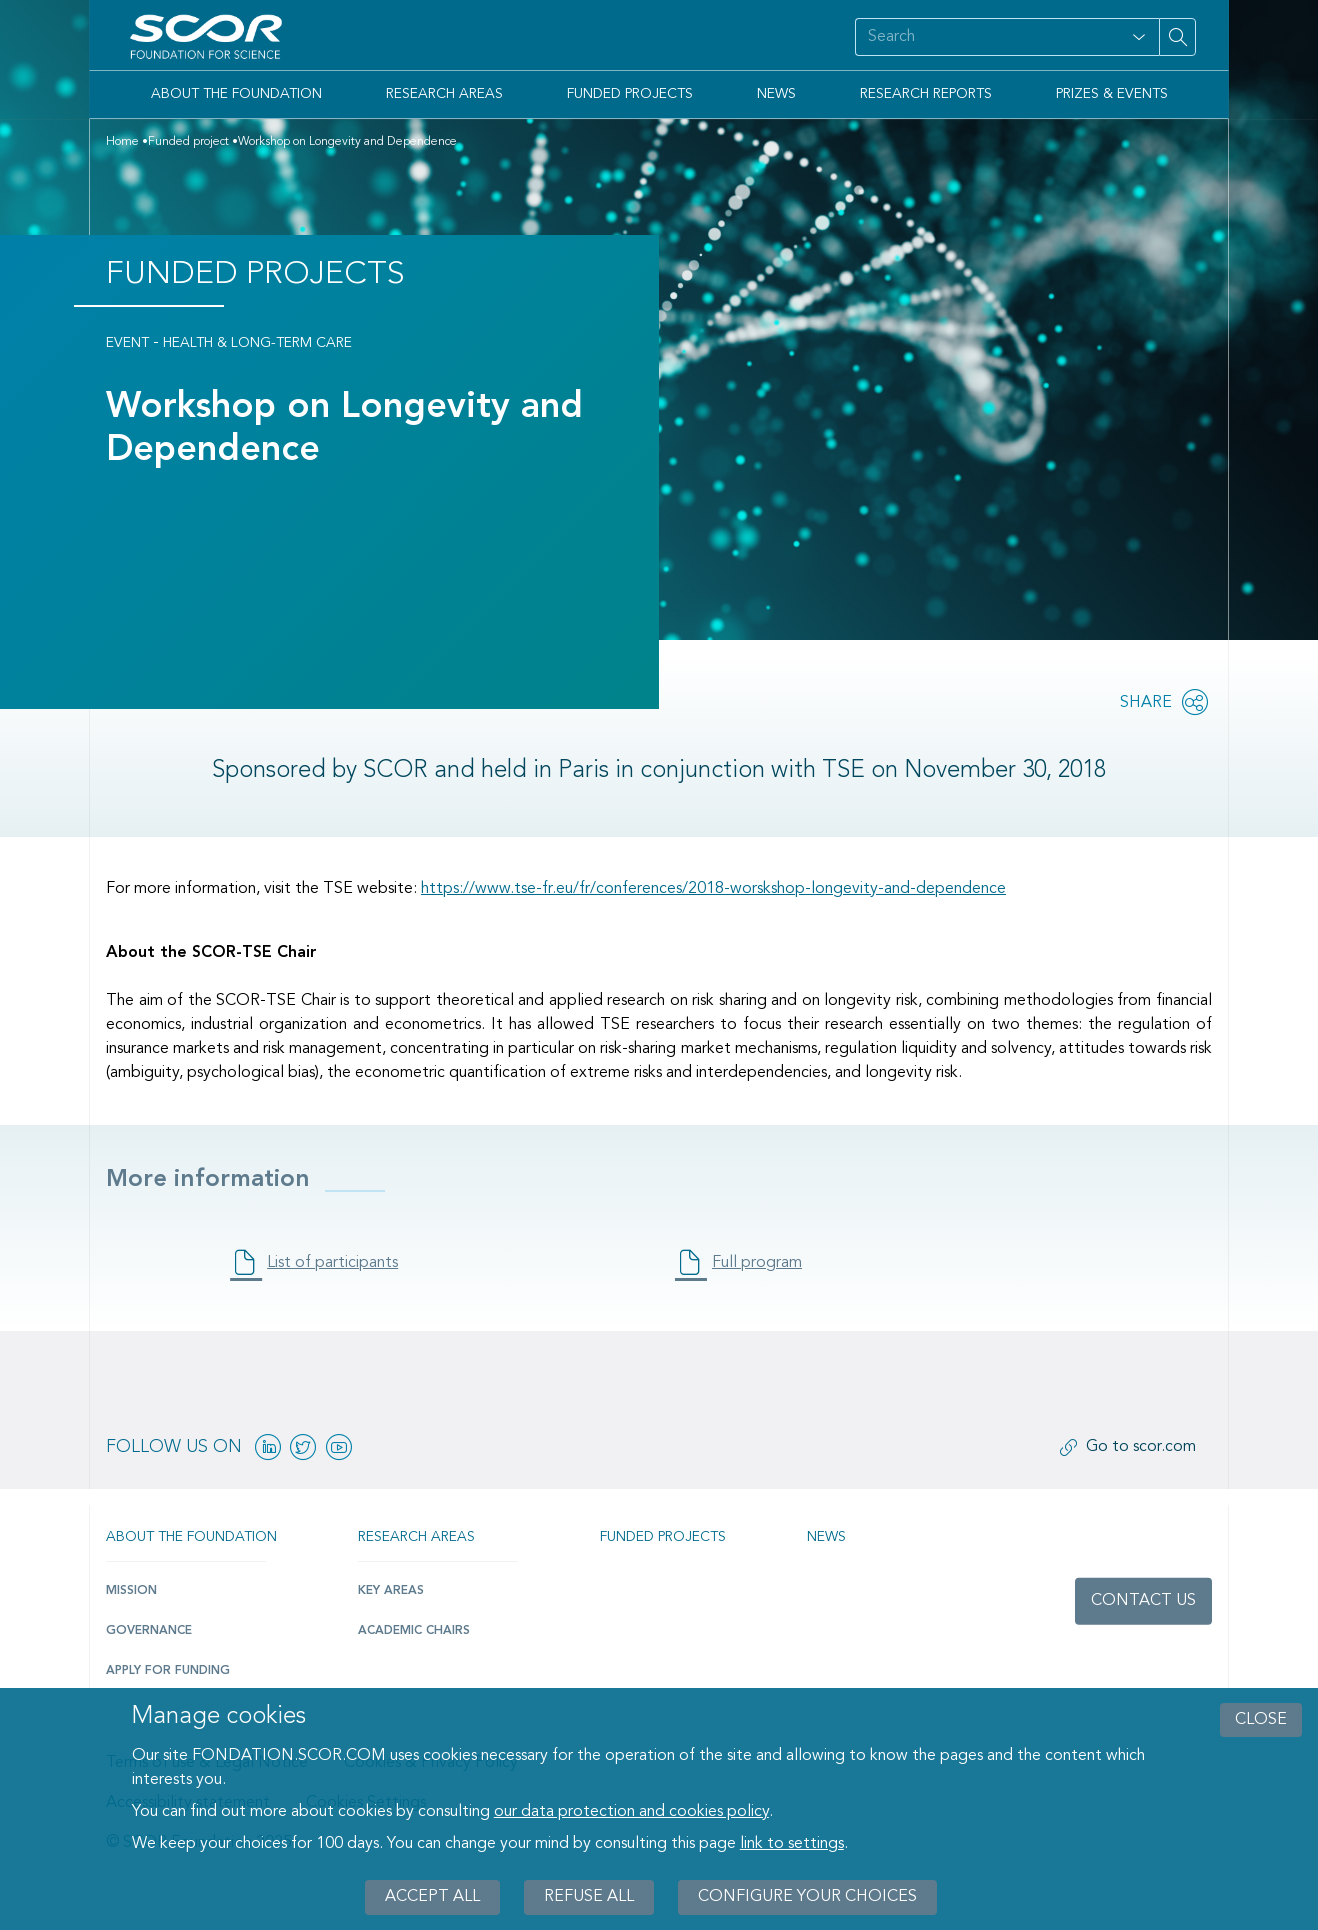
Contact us (1143, 1601)
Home (122, 142)
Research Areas (444, 94)
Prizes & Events (1112, 94)
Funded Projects (630, 94)
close (1261, 1720)
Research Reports (926, 94)
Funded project (188, 142)
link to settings (792, 1844)
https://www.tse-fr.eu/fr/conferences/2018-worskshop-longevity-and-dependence (713, 889)
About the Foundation (236, 94)
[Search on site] (987, 37)
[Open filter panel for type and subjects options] (1139, 37)
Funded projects (663, 1537)
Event (127, 343)
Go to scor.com (1141, 1447)
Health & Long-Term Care (257, 343)
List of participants (332, 1263)
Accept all (432, 1897)
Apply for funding (168, 1671)
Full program (757, 1263)
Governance (149, 1631)
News (776, 94)
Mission (131, 1591)
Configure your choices (807, 1897)
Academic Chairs (414, 1631)
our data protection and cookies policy (631, 1812)
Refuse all (589, 1897)
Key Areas (391, 1591)
